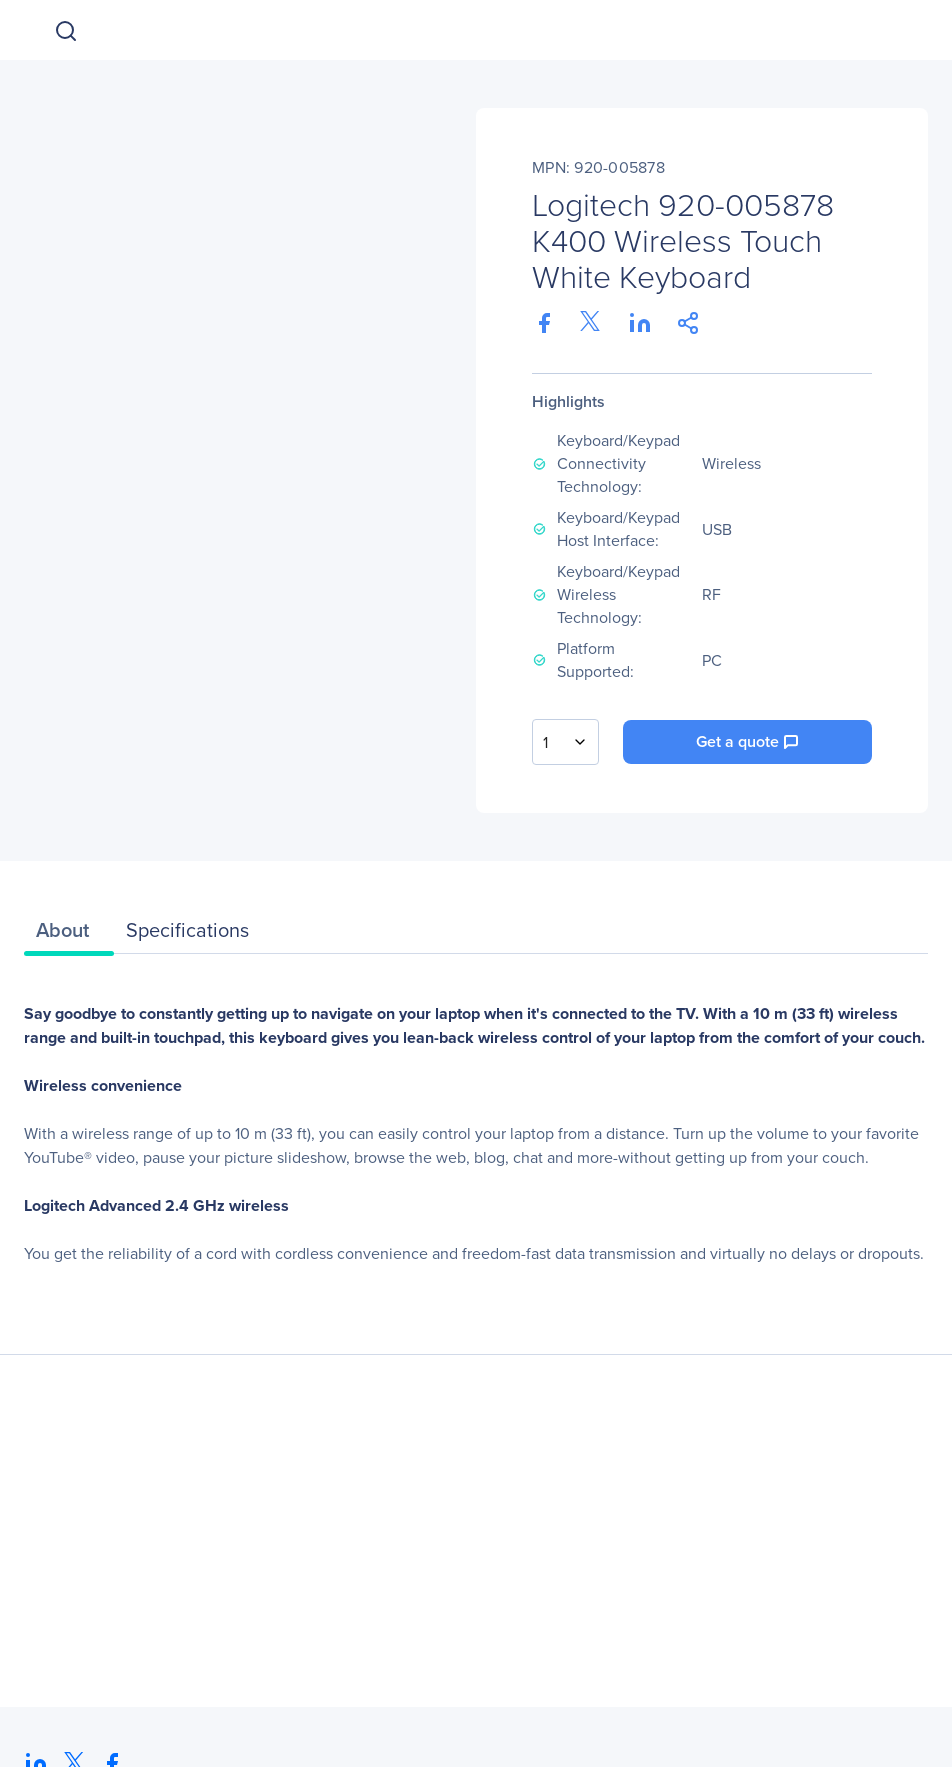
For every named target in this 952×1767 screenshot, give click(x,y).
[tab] (69, 935)
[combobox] (565, 742)
